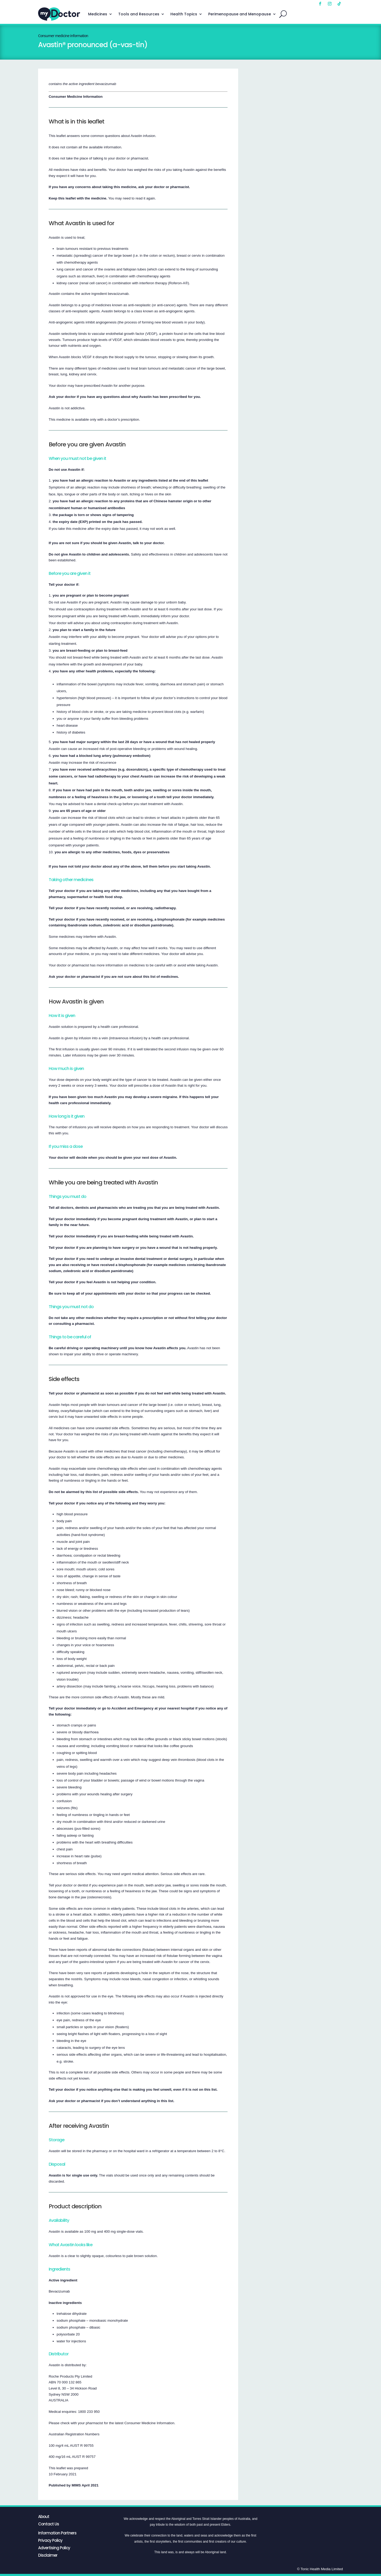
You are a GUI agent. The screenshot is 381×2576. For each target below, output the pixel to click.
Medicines (97, 14)
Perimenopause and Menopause (239, 14)
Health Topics (183, 14)
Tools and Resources (138, 14)
